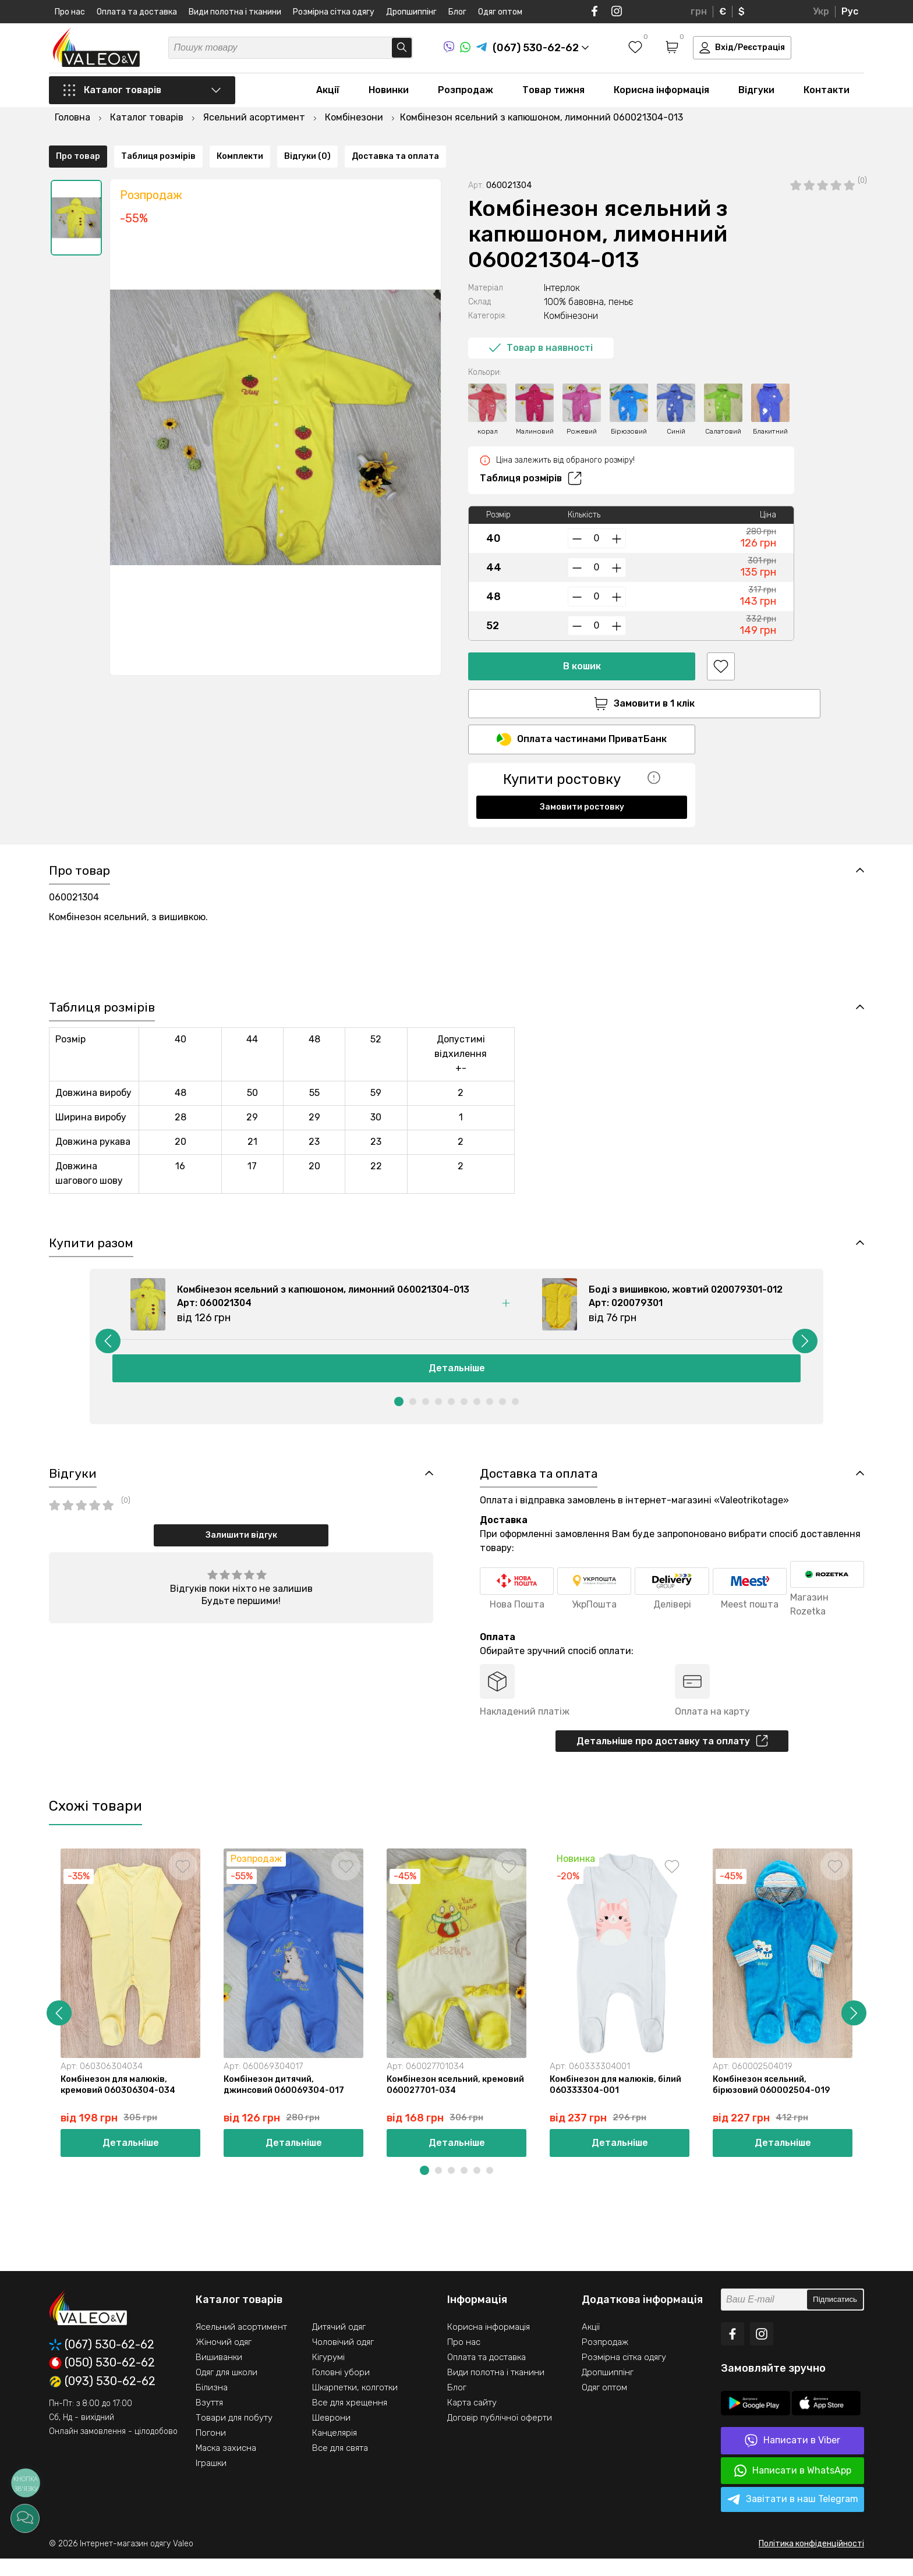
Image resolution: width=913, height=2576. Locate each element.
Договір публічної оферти (499, 2435)
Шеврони (331, 2435)
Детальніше (457, 1379)
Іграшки (211, 2480)
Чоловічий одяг (343, 2359)
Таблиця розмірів (531, 449)
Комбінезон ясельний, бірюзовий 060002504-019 (773, 2101)
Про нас (70, 12)
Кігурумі (328, 2374)
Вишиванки (219, 2374)
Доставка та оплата (395, 822)
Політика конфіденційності (811, 2561)
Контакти (827, 94)
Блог (457, 12)
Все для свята (340, 2465)
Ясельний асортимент (241, 2344)
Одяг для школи (226, 2390)
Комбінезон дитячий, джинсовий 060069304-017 (286, 2101)
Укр (821, 11)
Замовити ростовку (582, 780)
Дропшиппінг (411, 12)
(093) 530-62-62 (102, 2399)
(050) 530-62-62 (102, 2380)
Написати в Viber (792, 2458)
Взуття (209, 2420)
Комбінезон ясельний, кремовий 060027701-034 (445, 2101)
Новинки (389, 94)
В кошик (582, 636)
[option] (76, 188)
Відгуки (756, 94)
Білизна (212, 2405)
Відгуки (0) (307, 822)
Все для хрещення (349, 2420)
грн (699, 11)
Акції (327, 94)
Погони (211, 2450)
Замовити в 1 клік (582, 674)
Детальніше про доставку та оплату (672, 1755)
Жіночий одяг (224, 2359)
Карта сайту (472, 2420)
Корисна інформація (661, 94)
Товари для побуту (234, 2435)
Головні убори (341, 2390)
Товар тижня (553, 94)
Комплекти (240, 822)
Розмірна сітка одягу (333, 12)
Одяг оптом (500, 12)
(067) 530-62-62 (101, 2362)
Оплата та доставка (137, 12)
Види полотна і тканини (235, 12)
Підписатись (835, 2317)
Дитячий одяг (339, 2344)
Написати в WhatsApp (792, 2488)
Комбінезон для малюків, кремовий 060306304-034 (121, 2101)
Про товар (78, 822)
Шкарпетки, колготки (355, 2405)
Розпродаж (465, 94)
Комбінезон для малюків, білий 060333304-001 (618, 2101)
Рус (849, 11)
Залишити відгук (241, 1548)
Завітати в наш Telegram (792, 2517)
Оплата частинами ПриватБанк (582, 712)
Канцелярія (334, 2450)
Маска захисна (226, 2465)
